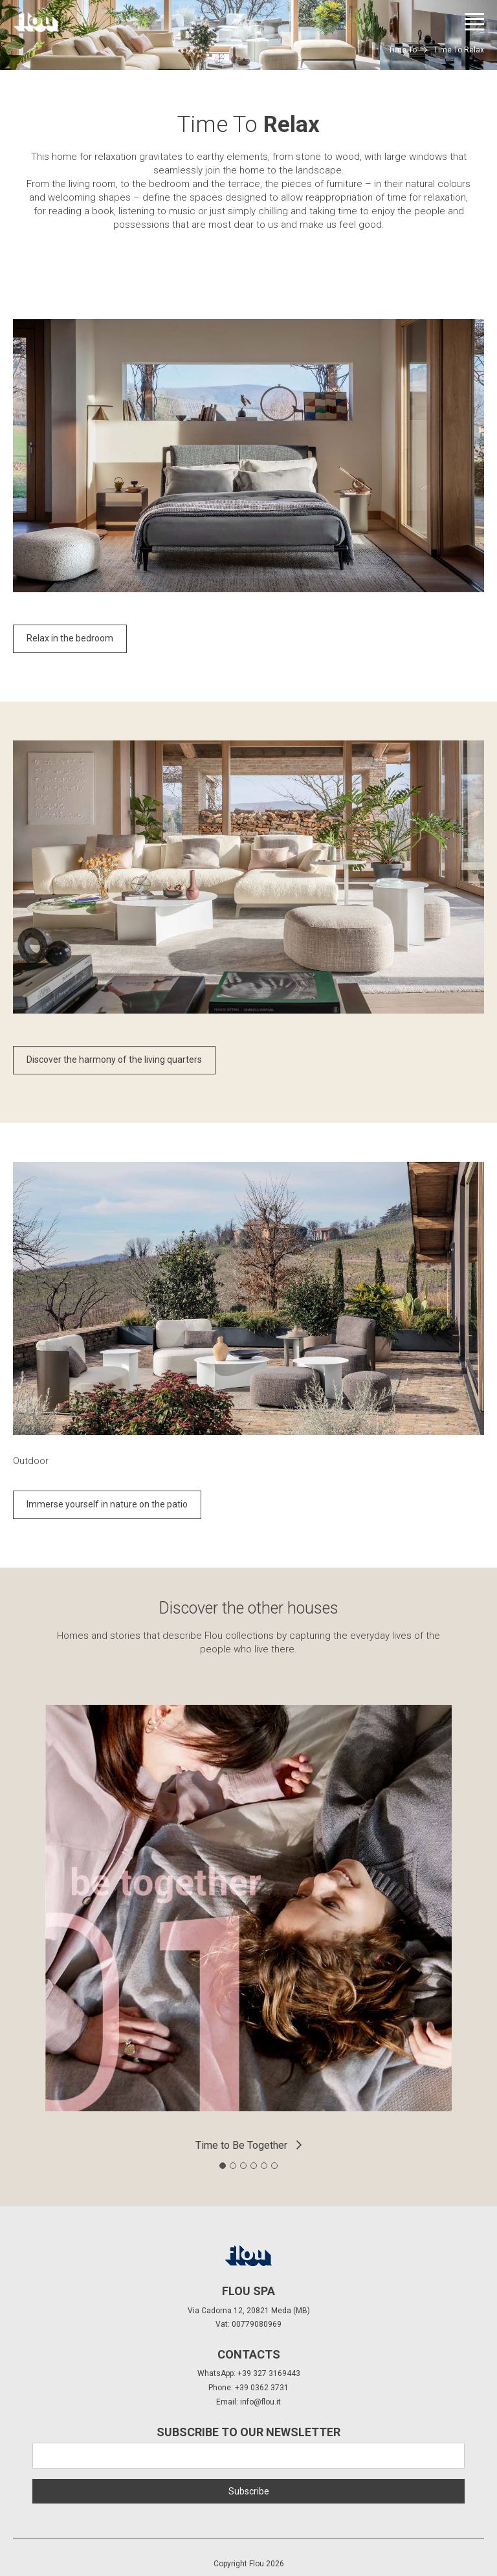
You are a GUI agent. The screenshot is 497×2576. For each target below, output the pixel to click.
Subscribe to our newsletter (248, 2432)
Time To (402, 49)
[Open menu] (474, 22)
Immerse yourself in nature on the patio (107, 1504)
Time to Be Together (241, 2145)
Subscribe (248, 2491)
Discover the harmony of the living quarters (114, 1059)
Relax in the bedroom (70, 638)
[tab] (222, 2165)
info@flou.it (260, 2401)
